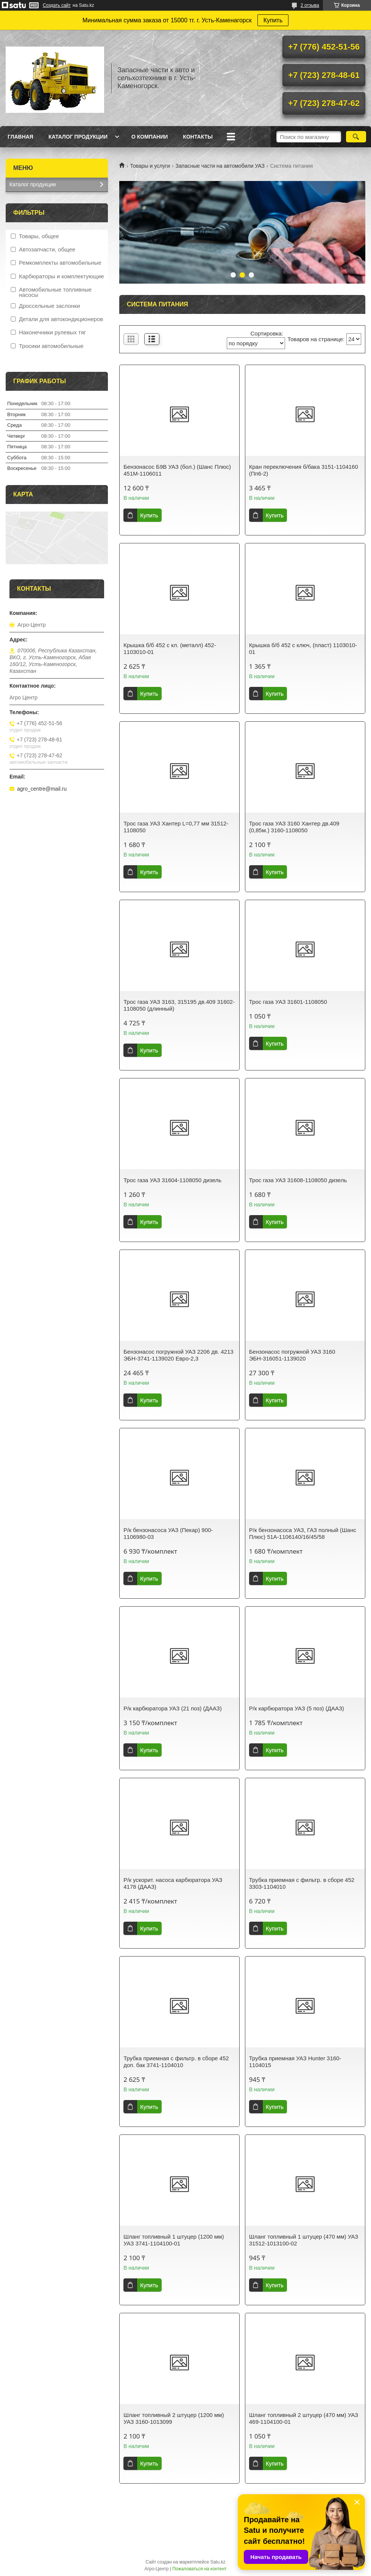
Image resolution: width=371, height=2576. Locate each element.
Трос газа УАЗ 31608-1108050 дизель (298, 1180)
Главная (20, 137)
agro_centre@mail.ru (42, 789)
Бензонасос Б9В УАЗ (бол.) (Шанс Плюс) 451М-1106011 (177, 470)
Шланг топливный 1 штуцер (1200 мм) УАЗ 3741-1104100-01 (173, 2240)
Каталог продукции (78, 137)
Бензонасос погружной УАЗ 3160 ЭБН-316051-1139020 (292, 1355)
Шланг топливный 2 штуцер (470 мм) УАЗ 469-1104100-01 (303, 2418)
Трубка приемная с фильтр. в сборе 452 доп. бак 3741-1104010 (176, 2061)
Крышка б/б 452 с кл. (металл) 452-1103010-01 (169, 648)
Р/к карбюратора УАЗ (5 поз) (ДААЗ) (296, 1708)
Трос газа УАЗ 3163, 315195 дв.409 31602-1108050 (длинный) (179, 1005)
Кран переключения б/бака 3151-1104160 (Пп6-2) (303, 470)
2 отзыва (310, 5)
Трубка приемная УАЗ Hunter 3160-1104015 (295, 2061)
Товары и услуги (150, 166)
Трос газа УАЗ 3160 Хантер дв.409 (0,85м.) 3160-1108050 (294, 826)
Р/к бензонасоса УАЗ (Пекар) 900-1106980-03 (168, 1533)
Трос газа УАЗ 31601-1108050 (288, 1002)
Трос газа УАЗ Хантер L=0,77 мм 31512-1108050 (175, 826)
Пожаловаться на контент (199, 2568)
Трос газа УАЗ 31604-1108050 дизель (172, 1180)
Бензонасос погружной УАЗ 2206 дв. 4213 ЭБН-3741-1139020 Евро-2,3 (178, 1355)
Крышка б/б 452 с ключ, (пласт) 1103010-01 (303, 648)
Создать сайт (57, 5)
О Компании (149, 137)
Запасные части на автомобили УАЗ (220, 166)
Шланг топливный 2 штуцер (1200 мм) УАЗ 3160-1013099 (173, 2418)
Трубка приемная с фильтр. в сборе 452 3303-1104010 (301, 1883)
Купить (273, 20)
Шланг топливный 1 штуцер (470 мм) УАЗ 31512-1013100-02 (303, 2240)
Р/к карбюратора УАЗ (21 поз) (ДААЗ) (172, 1708)
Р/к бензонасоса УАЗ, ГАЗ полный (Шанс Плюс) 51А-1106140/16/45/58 (302, 1533)
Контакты (197, 137)
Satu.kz (217, 2562)
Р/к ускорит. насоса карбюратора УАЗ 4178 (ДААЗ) (172, 1883)
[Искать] (356, 136)
